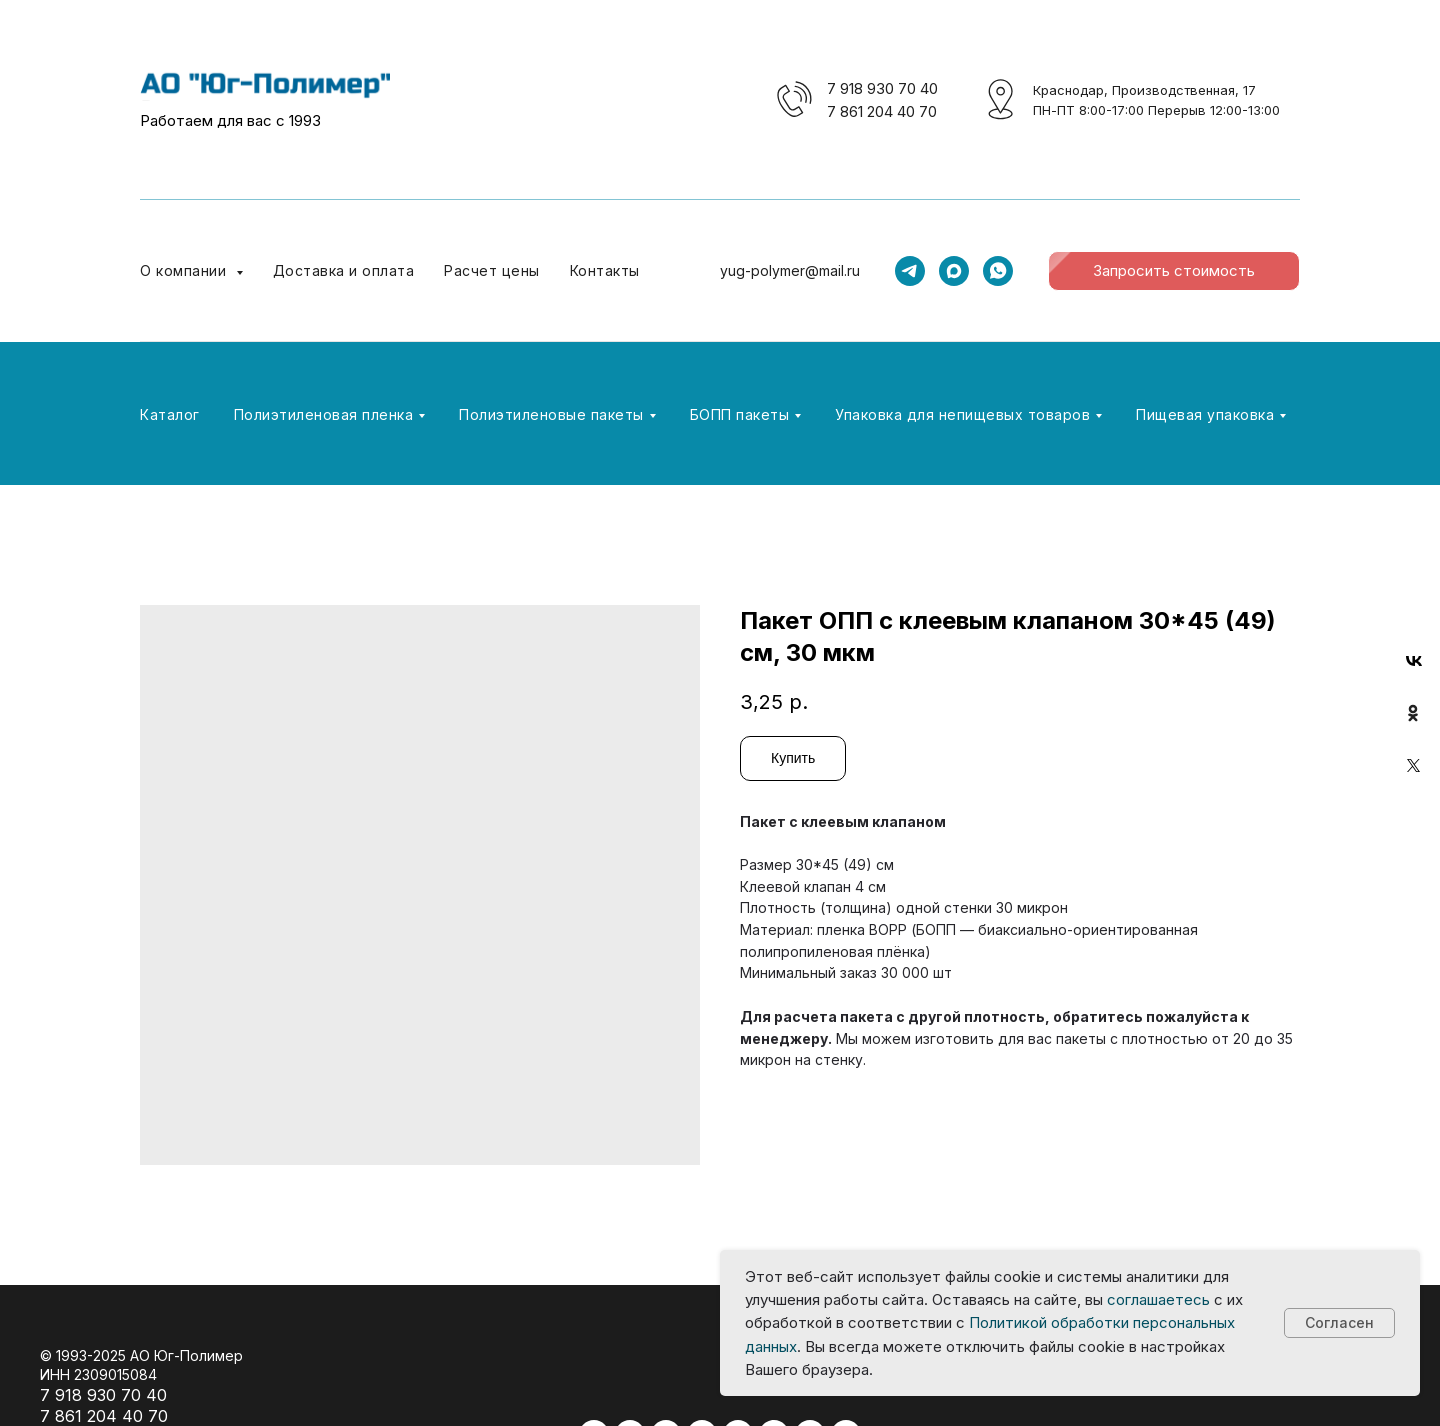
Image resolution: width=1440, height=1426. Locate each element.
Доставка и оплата (344, 270)
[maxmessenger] (954, 271)
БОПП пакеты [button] (740, 414)
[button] (1174, 271)
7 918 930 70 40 (882, 88)
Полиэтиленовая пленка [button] (324, 414)
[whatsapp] (998, 271)
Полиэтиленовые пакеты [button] (551, 414)
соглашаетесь (1158, 1299)
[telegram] (910, 271)
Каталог (170, 414)
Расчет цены (492, 270)
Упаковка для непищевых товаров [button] (962, 414)
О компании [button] (185, 270)
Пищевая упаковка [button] (1205, 414)
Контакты (605, 270)
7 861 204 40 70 (882, 111)
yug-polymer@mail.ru (790, 270)
